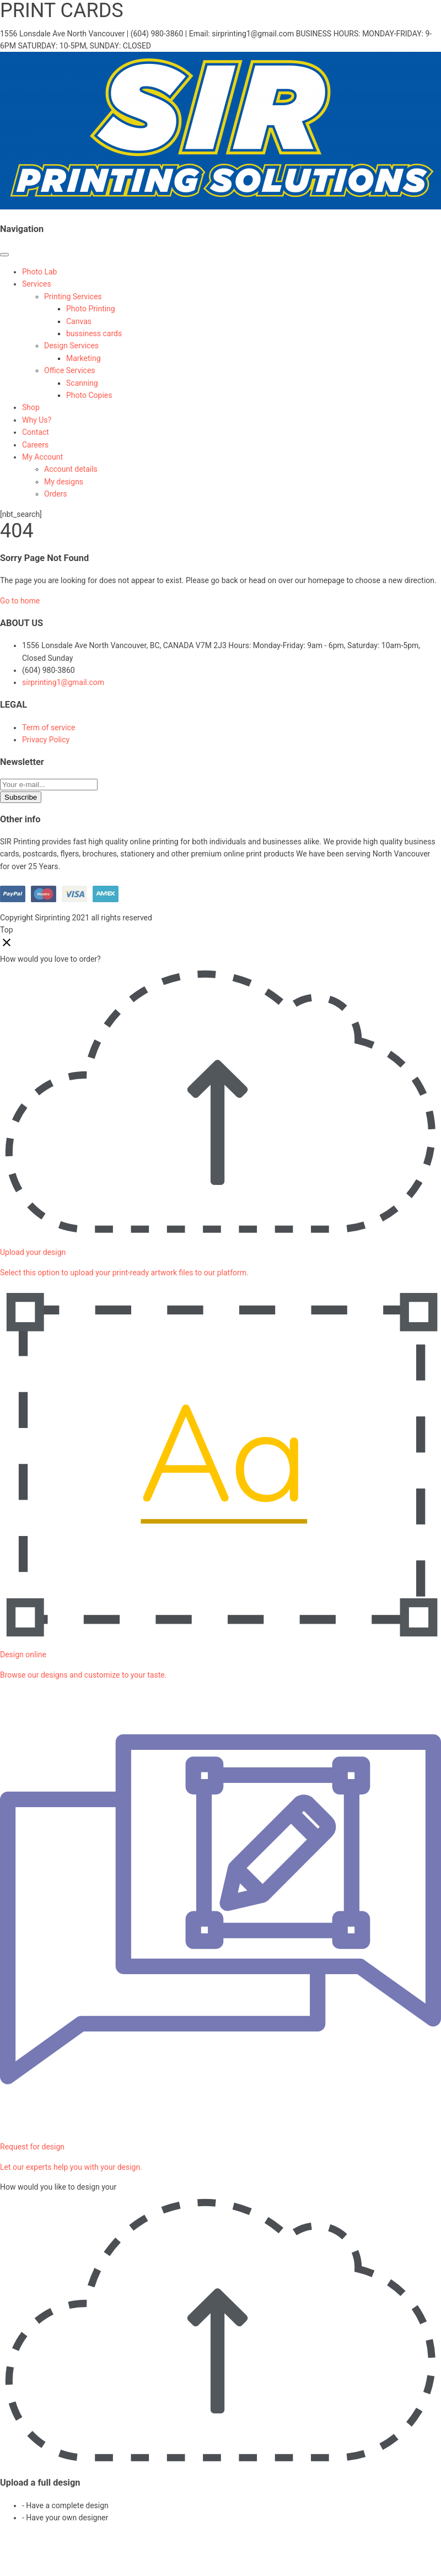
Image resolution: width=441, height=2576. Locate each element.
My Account (42, 456)
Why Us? (36, 420)
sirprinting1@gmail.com (63, 682)
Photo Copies (89, 395)
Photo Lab (39, 271)
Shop (31, 407)
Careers (35, 444)
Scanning (82, 383)
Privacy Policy (45, 739)
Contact (35, 432)
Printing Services (73, 296)
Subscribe (20, 797)
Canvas (79, 321)
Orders (55, 493)
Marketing (83, 358)
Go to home (20, 600)
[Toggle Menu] (4, 254)
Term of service (48, 727)
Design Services (71, 345)
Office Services (69, 370)
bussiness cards (94, 333)
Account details (71, 469)
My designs (63, 481)
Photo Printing (90, 308)
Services (36, 283)
